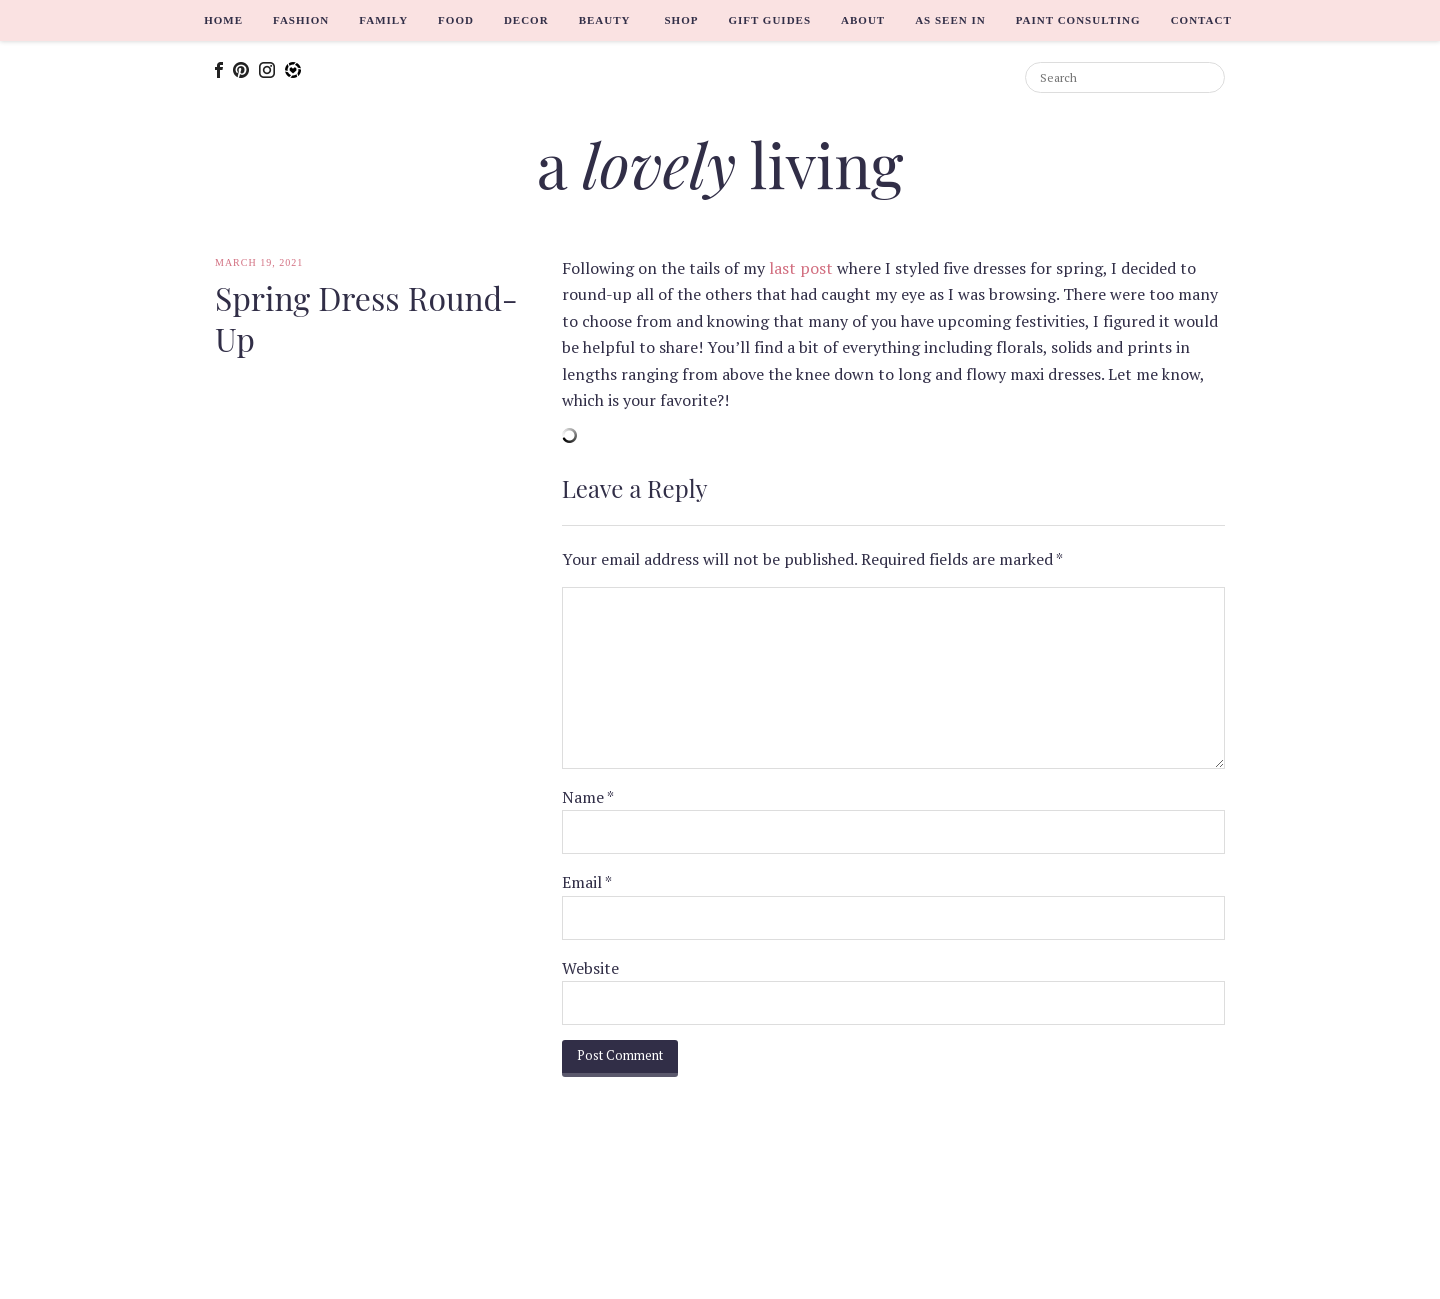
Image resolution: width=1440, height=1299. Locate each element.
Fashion (301, 20)
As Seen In (950, 20)
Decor (526, 20)
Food (456, 20)
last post (801, 268)
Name (588, 797)
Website (590, 968)
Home (223, 20)
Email (587, 882)
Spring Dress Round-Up (366, 318)
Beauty (605, 20)
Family (383, 20)
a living (720, 163)
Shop (681, 20)
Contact (1201, 20)
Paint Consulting (1078, 20)
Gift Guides (769, 20)
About (863, 20)
